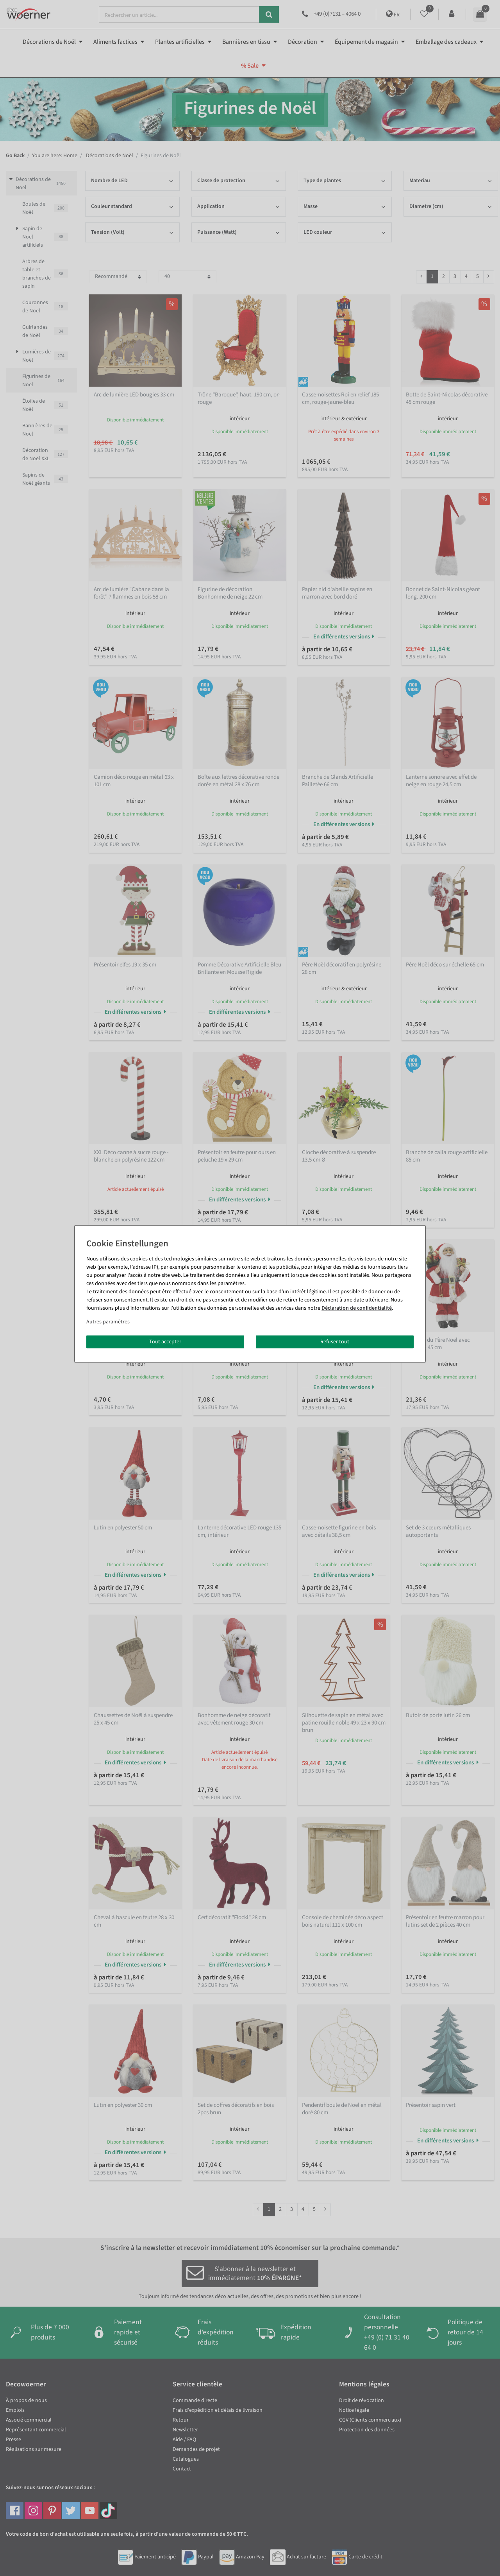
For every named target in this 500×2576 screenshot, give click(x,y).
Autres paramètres (108, 1321)
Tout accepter (165, 1341)
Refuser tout (334, 1341)
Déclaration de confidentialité (356, 1308)
